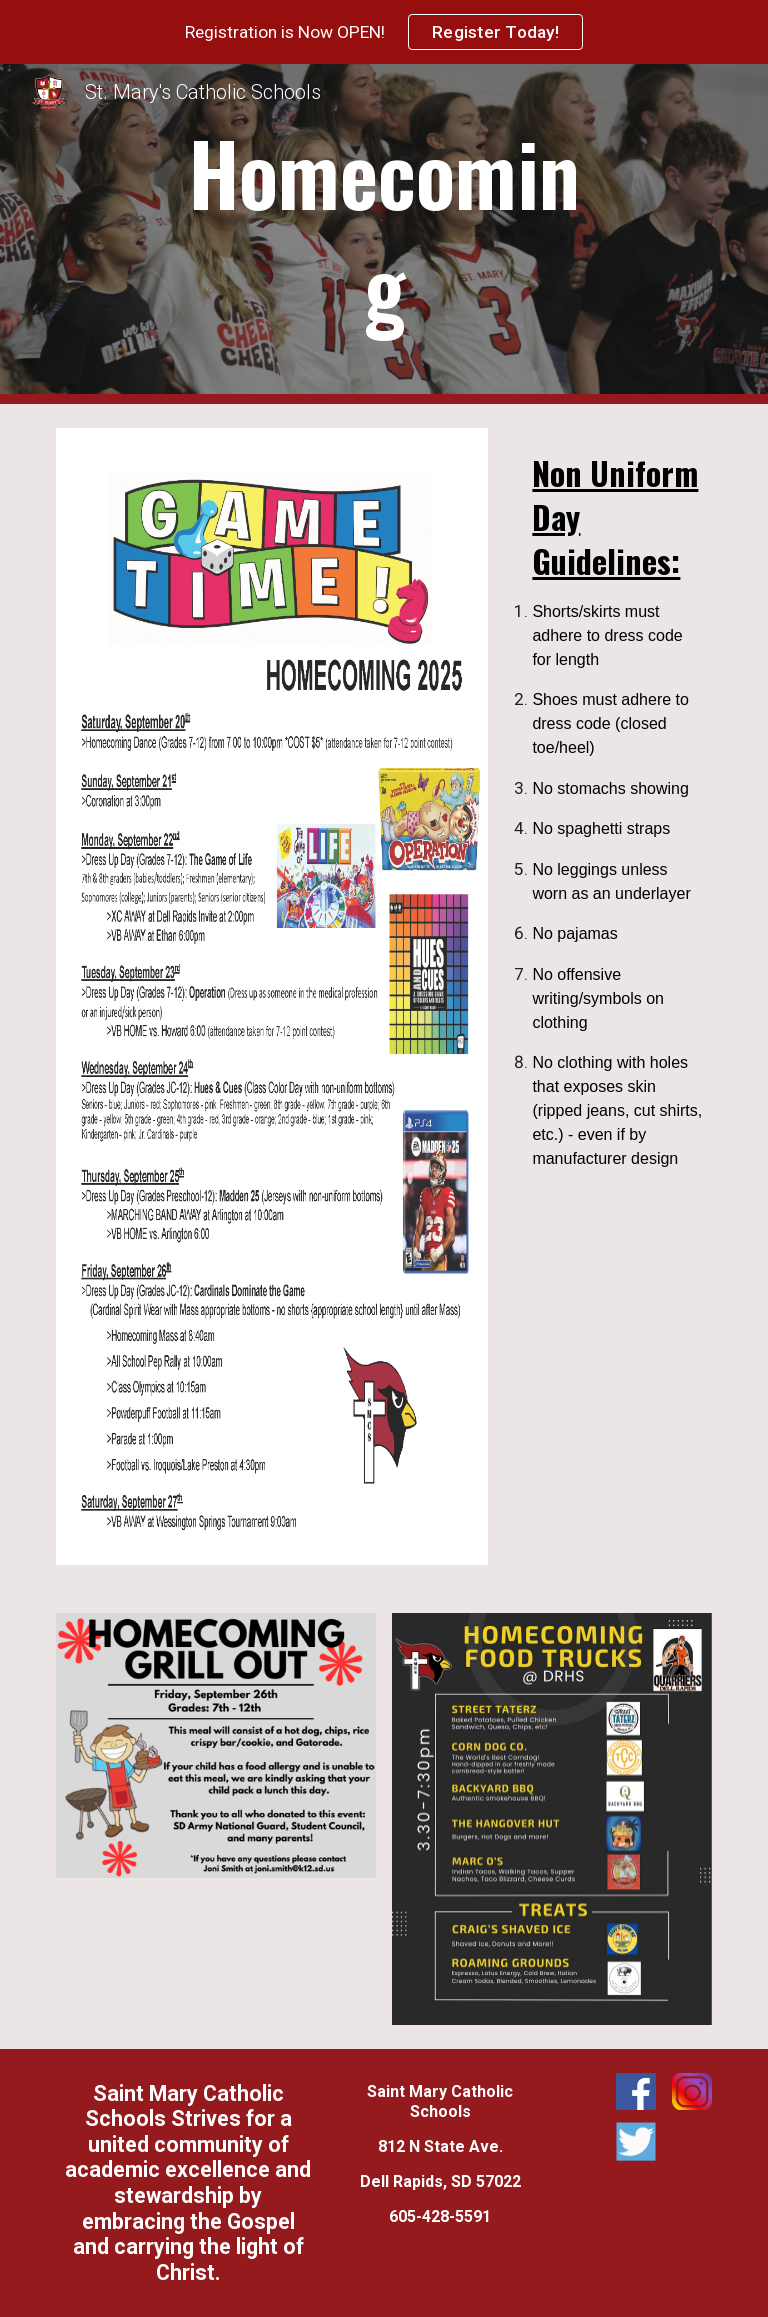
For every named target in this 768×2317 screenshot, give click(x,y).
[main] (383, 234)
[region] (384, 32)
